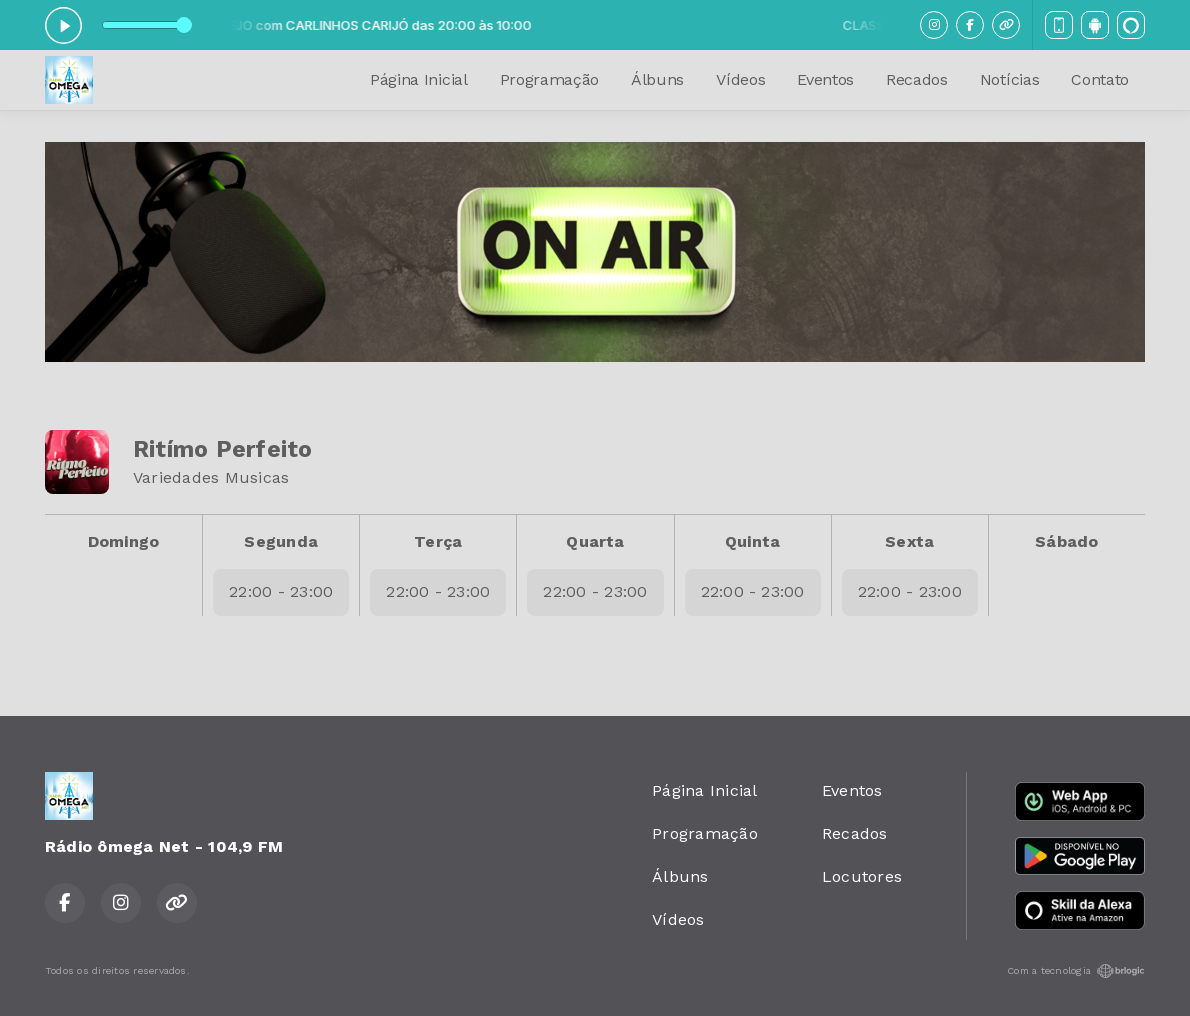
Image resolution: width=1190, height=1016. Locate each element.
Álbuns (657, 79)
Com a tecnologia (1076, 971)
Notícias (1009, 79)
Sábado (1066, 541)
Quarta (595, 541)
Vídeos (740, 79)
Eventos (825, 79)
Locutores (862, 876)
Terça (438, 541)
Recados (917, 79)
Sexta (909, 541)
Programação (549, 79)
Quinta (752, 541)
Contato (1100, 79)
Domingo (124, 541)
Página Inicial (419, 79)
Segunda (281, 541)
